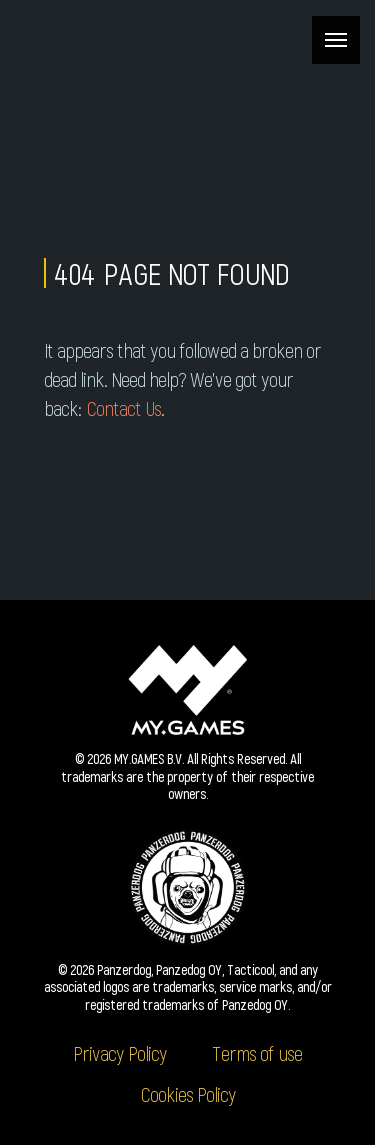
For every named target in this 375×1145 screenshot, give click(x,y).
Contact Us (123, 408)
